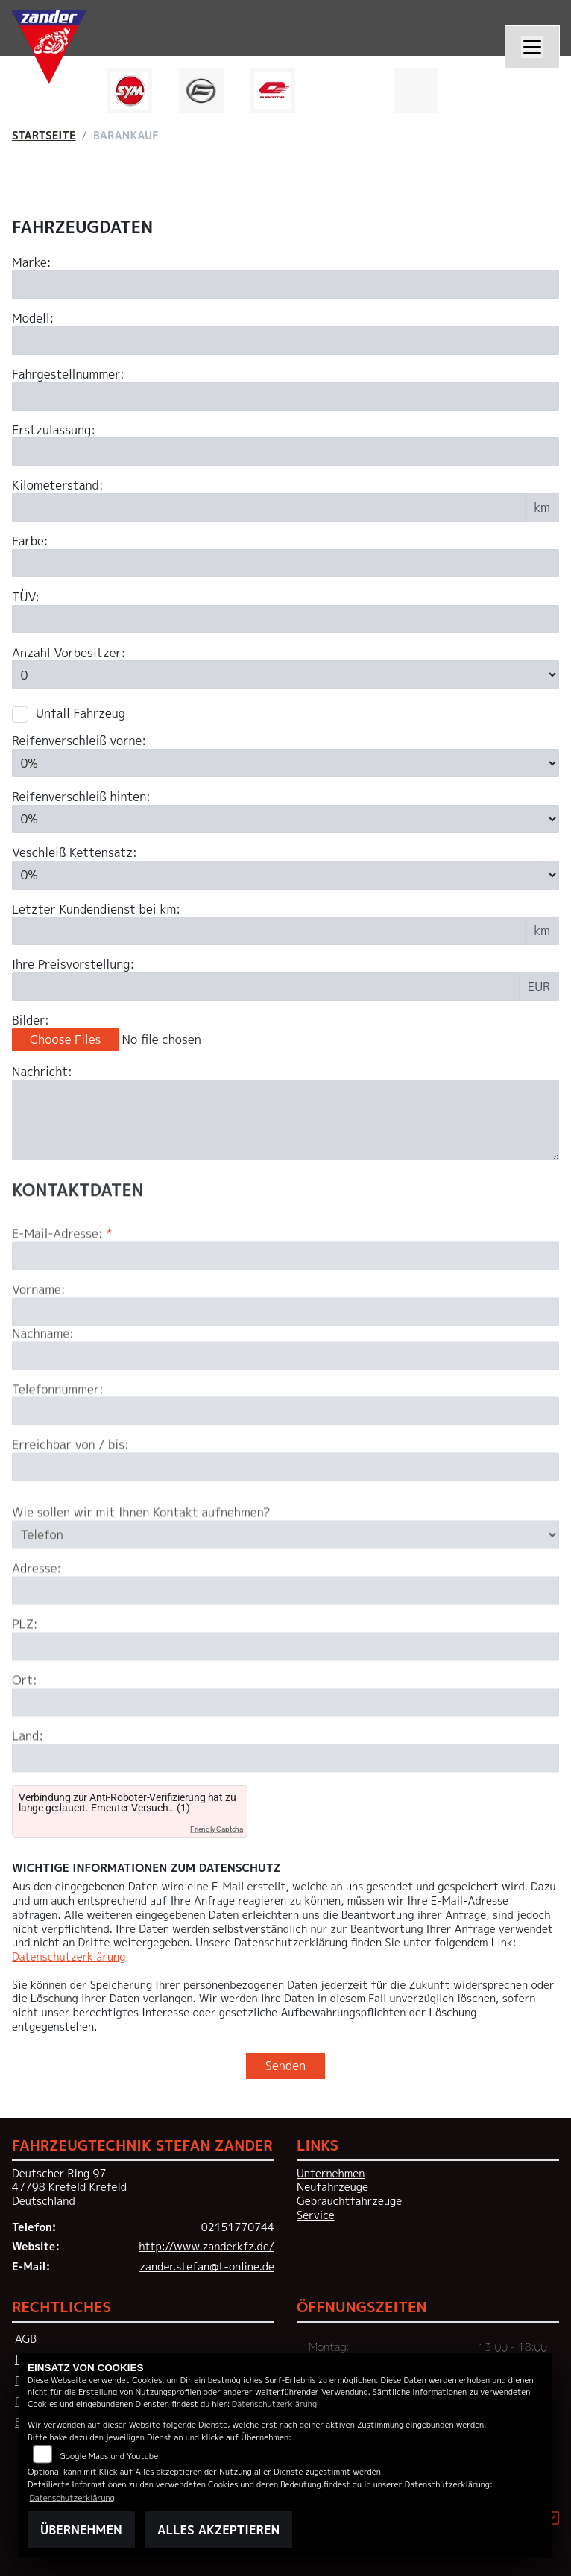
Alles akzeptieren (218, 2530)
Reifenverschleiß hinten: (81, 797)
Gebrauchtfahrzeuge (349, 2201)
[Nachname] (285, 1401)
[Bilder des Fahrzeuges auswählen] (285, 1040)
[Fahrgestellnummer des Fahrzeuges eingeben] (285, 396)
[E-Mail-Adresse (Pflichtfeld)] (285, 1302)
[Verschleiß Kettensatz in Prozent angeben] (285, 875)
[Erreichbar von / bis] (285, 1513)
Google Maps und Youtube (109, 2455)
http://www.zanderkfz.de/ (206, 2246)
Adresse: (36, 1615)
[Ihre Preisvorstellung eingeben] (266, 986)
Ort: (24, 1727)
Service (316, 2215)
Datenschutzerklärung (68, 1956)
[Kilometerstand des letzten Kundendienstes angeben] (269, 931)
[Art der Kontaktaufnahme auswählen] (285, 1581)
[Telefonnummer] (285, 1457)
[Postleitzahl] (285, 1693)
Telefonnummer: (58, 1435)
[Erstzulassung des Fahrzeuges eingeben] (285, 451)
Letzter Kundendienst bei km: (96, 909)
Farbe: (30, 541)
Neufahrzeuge (332, 2187)
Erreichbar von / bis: (70, 1491)
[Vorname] (285, 1358)
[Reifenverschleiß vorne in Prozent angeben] (285, 763)
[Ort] (285, 1749)
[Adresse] (285, 1637)
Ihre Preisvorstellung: (73, 964)
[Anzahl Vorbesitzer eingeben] (285, 674)
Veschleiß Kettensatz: (74, 853)
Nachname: (43, 1380)
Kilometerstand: (58, 485)
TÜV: (26, 597)
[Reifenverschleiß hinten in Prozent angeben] (285, 819)
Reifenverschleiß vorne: (79, 741)
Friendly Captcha (216, 1829)
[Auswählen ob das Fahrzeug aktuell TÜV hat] (285, 619)
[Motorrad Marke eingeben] (285, 284)
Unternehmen (331, 2173)
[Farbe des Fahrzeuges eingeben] (285, 563)
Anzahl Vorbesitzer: (68, 653)
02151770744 (237, 2227)
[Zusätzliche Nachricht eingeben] (285, 1120)
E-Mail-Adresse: (62, 1280)
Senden (285, 2065)
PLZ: (25, 1671)
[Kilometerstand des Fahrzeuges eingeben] (269, 507)
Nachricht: (42, 1072)
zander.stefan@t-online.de (206, 2266)
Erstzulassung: (53, 430)
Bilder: (30, 1020)
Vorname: (39, 1336)
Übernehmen (81, 2530)
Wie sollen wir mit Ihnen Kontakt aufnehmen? (141, 1559)
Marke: (31, 262)
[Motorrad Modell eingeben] (285, 340)
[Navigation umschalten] (532, 47)
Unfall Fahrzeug (80, 713)
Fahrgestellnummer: (68, 374)
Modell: (33, 318)
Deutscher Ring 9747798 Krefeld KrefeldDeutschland (69, 2187)
